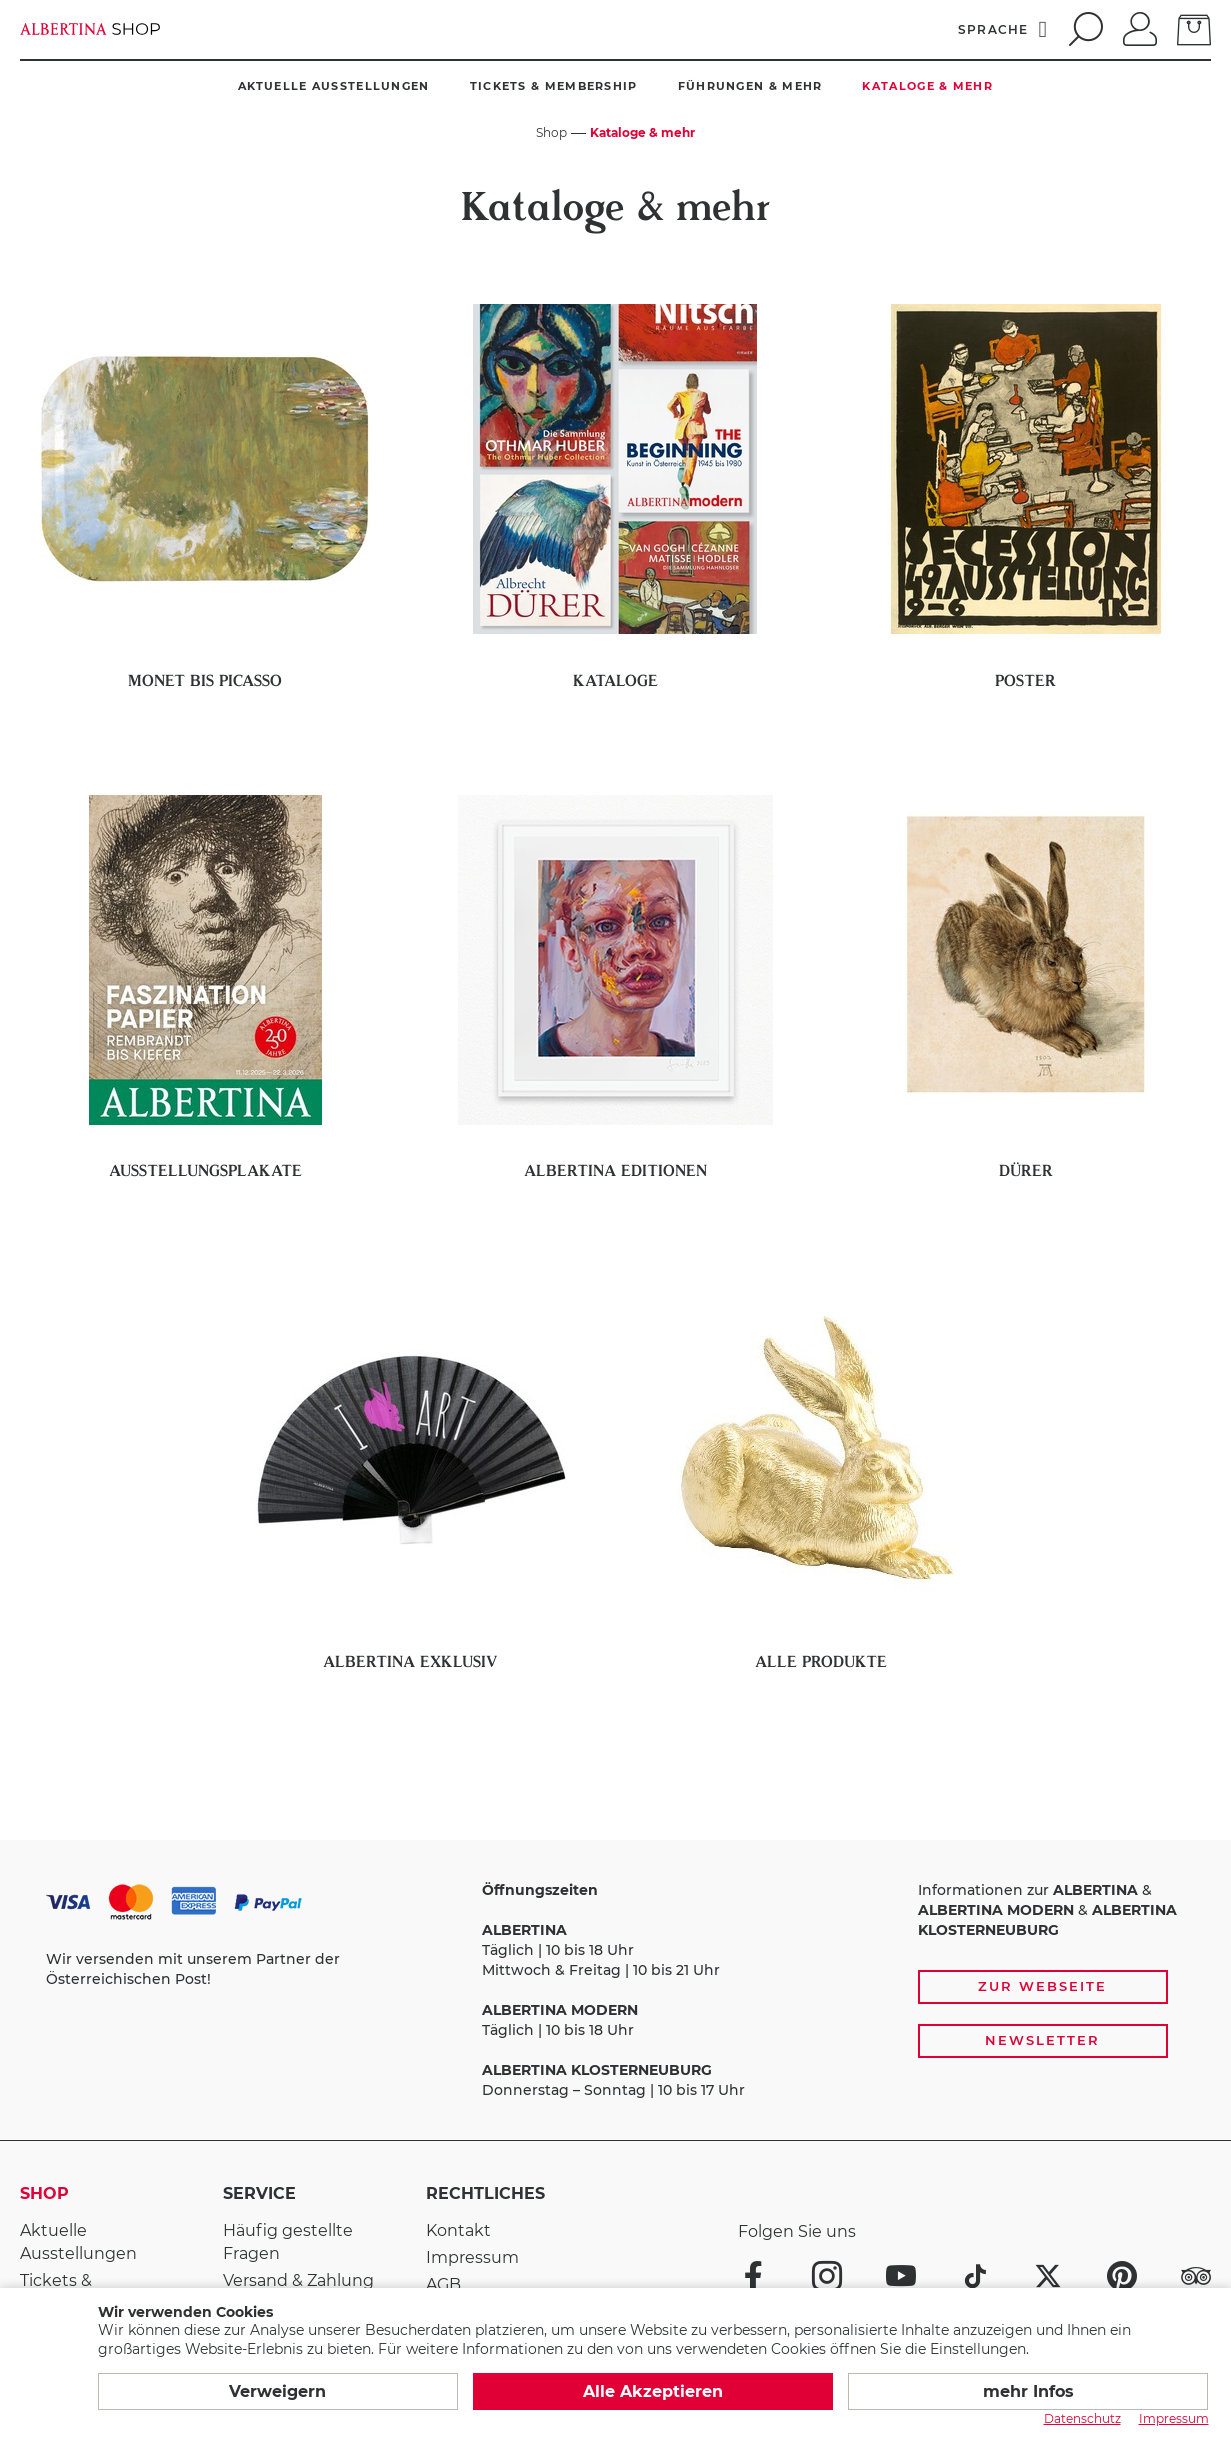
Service (259, 2193)
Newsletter (1042, 2040)
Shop (44, 2193)
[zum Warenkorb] (1194, 28)
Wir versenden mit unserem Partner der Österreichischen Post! (193, 1969)
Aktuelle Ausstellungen (334, 86)
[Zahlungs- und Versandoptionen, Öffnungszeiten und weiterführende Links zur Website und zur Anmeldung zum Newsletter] (615, 1990)
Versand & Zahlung (298, 2280)
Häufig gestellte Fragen (288, 2242)
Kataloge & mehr (927, 86)
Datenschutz (1082, 2418)
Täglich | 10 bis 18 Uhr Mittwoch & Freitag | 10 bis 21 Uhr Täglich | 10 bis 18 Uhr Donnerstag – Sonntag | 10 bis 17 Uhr (613, 1990)
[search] (1083, 29)
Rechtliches (485, 2193)
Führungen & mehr (750, 86)
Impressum (472, 2257)
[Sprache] (1003, 29)
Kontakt (458, 2230)
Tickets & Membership (554, 86)
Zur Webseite (1042, 1986)
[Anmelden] (1140, 27)
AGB (443, 2284)
